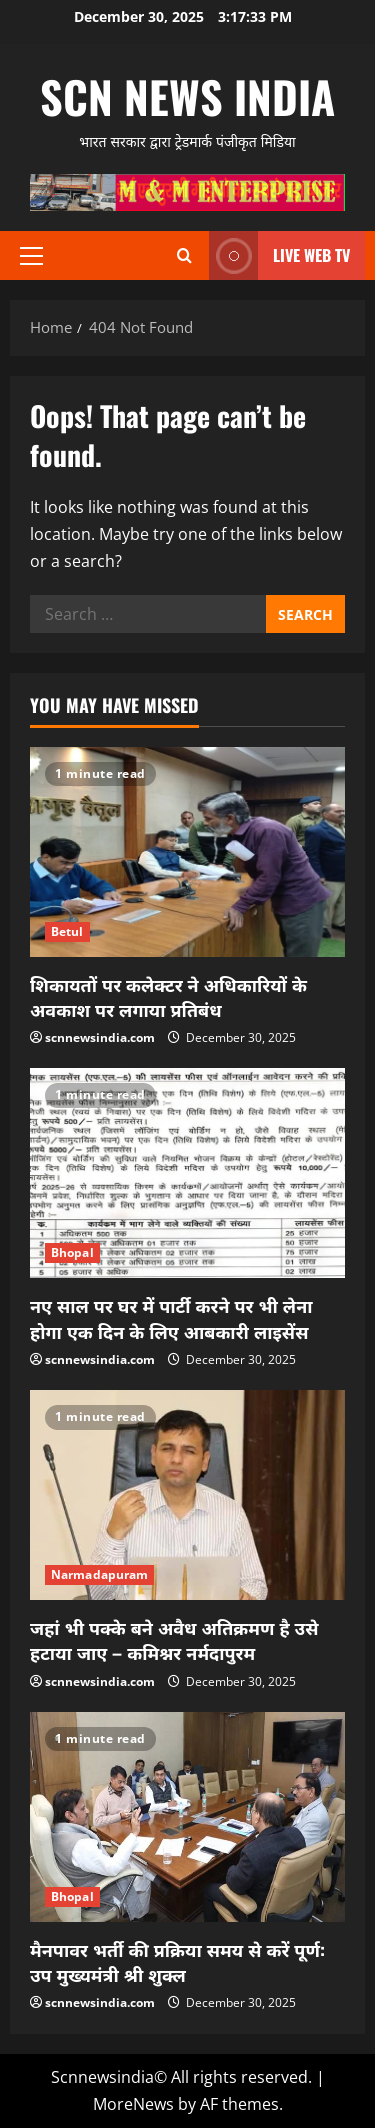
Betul (67, 931)
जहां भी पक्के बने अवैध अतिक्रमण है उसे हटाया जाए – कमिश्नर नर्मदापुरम (174, 1639)
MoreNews (133, 2104)
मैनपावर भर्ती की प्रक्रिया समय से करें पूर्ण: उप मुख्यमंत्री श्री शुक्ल (177, 1961)
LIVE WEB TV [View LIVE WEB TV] (279, 255)
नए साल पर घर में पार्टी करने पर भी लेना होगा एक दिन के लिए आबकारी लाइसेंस (171, 1317)
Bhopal (72, 1252)
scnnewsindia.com (100, 1037)
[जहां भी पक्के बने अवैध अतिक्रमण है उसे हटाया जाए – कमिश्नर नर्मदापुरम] (187, 1495)
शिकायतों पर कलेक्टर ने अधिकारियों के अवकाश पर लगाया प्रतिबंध (168, 996)
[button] (31, 256)
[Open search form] (184, 255)
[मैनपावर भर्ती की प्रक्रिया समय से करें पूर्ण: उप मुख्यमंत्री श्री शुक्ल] (187, 1817)
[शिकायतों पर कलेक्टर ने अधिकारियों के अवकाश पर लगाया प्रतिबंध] (187, 852)
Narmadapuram (99, 1574)
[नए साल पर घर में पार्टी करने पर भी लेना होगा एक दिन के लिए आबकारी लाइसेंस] (187, 1173)
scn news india (187, 96)
